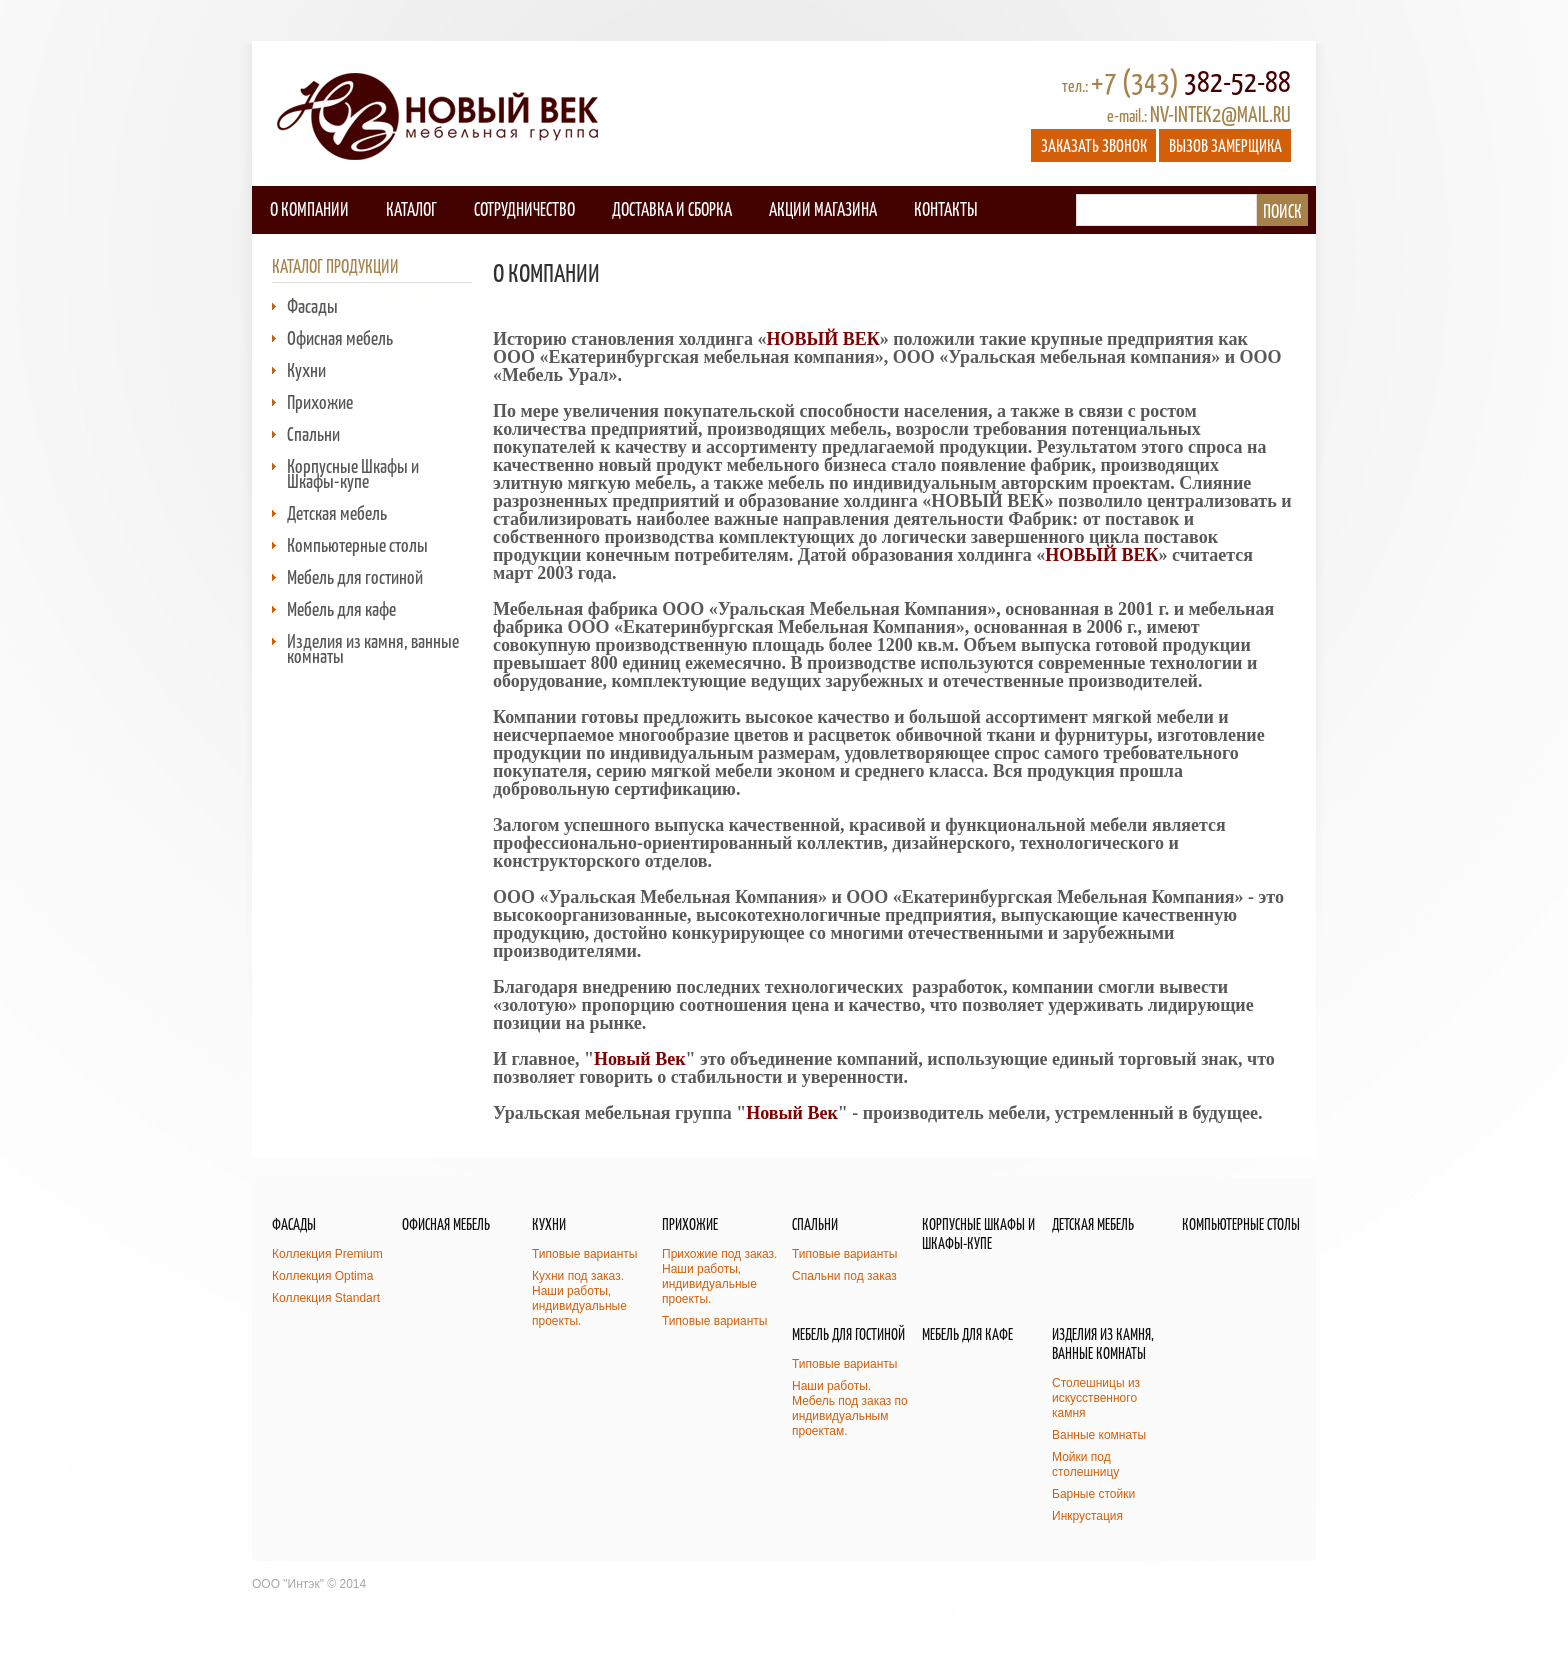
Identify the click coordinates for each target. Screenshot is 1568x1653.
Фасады (312, 305)
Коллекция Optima (322, 1276)
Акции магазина (823, 208)
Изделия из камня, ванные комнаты (373, 648)
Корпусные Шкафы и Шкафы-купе (353, 473)
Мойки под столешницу (1085, 1464)
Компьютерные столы (357, 544)
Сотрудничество (524, 208)
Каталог (411, 208)
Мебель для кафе (341, 608)
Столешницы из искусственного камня (1096, 1398)
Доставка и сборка (672, 208)
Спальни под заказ (844, 1276)
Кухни (306, 369)
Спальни (313, 433)
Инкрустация (1087, 1516)
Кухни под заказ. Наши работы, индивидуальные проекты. (579, 1298)
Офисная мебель (340, 337)
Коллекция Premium (327, 1254)
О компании (309, 208)
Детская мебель (337, 512)
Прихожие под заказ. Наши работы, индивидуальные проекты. (719, 1276)
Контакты (945, 208)
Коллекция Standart (326, 1298)
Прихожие (320, 401)
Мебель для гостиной (355, 576)
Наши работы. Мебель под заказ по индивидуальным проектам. (850, 1408)
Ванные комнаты (1099, 1435)
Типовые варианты (584, 1254)
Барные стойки (1093, 1494)
